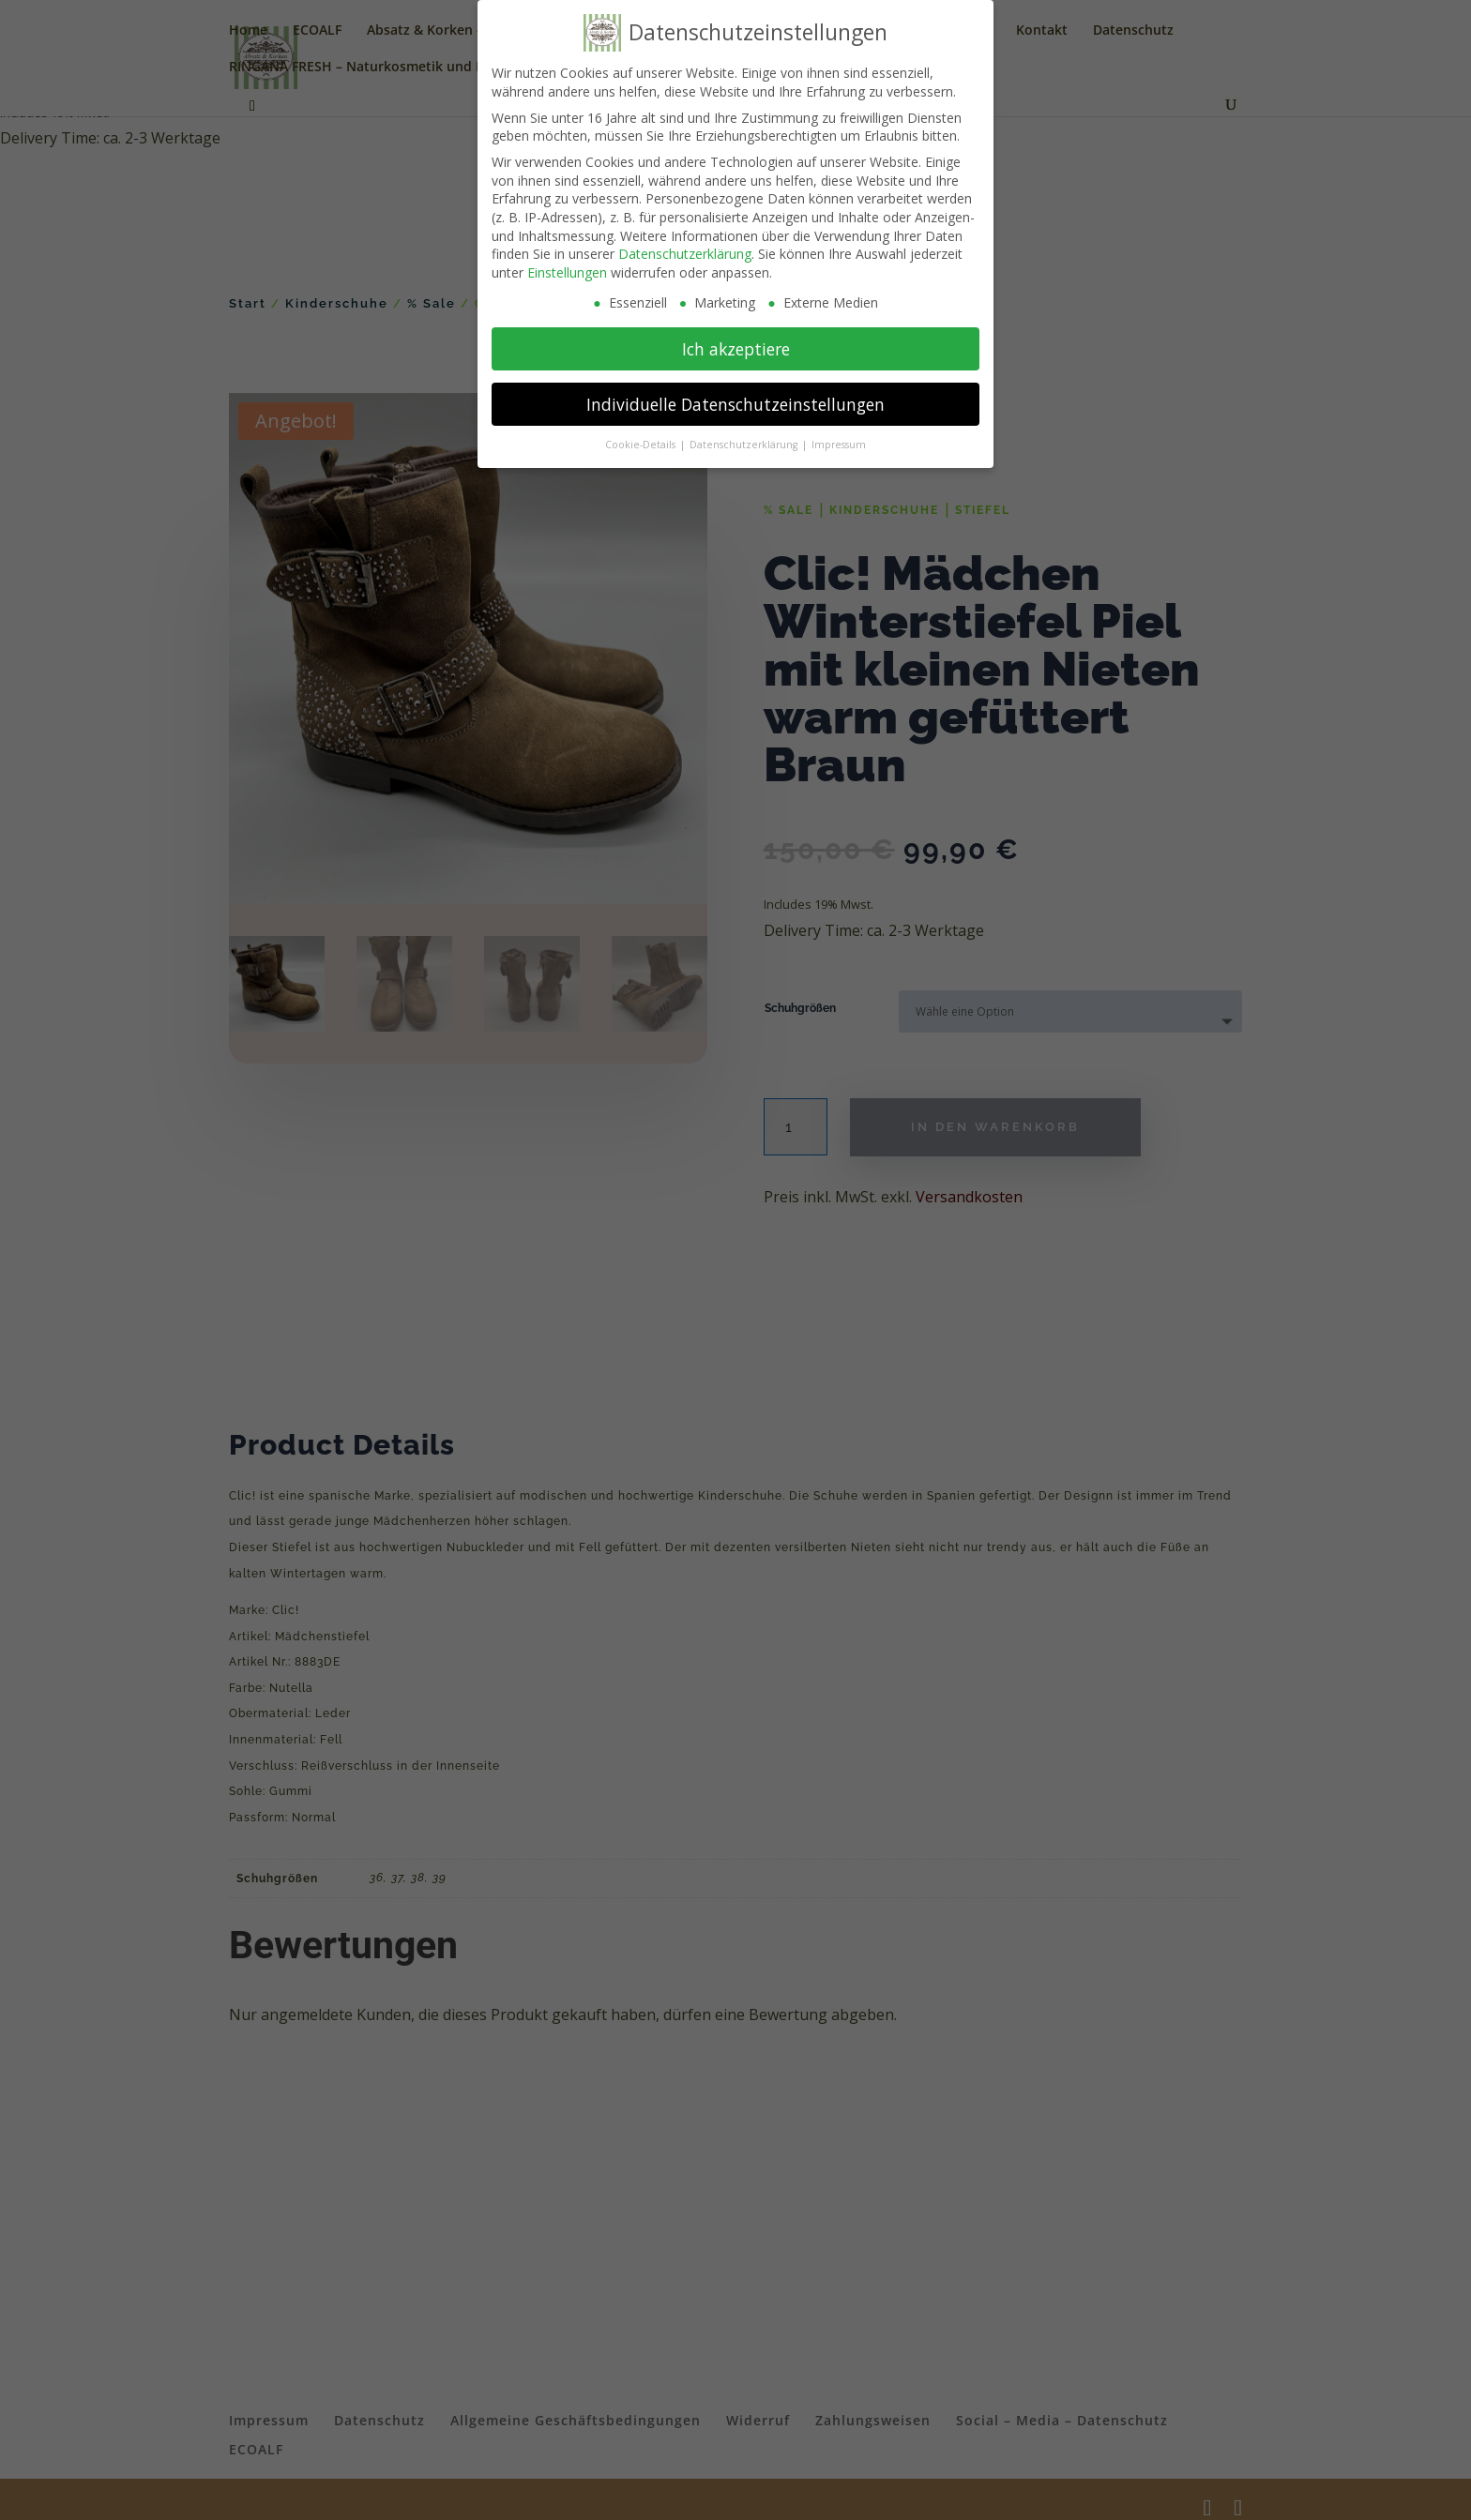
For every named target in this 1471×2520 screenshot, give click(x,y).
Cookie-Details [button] (641, 444)
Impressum (838, 444)
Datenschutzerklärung (684, 254)
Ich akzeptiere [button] (736, 349)
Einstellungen (567, 272)
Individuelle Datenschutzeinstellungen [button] (735, 404)
